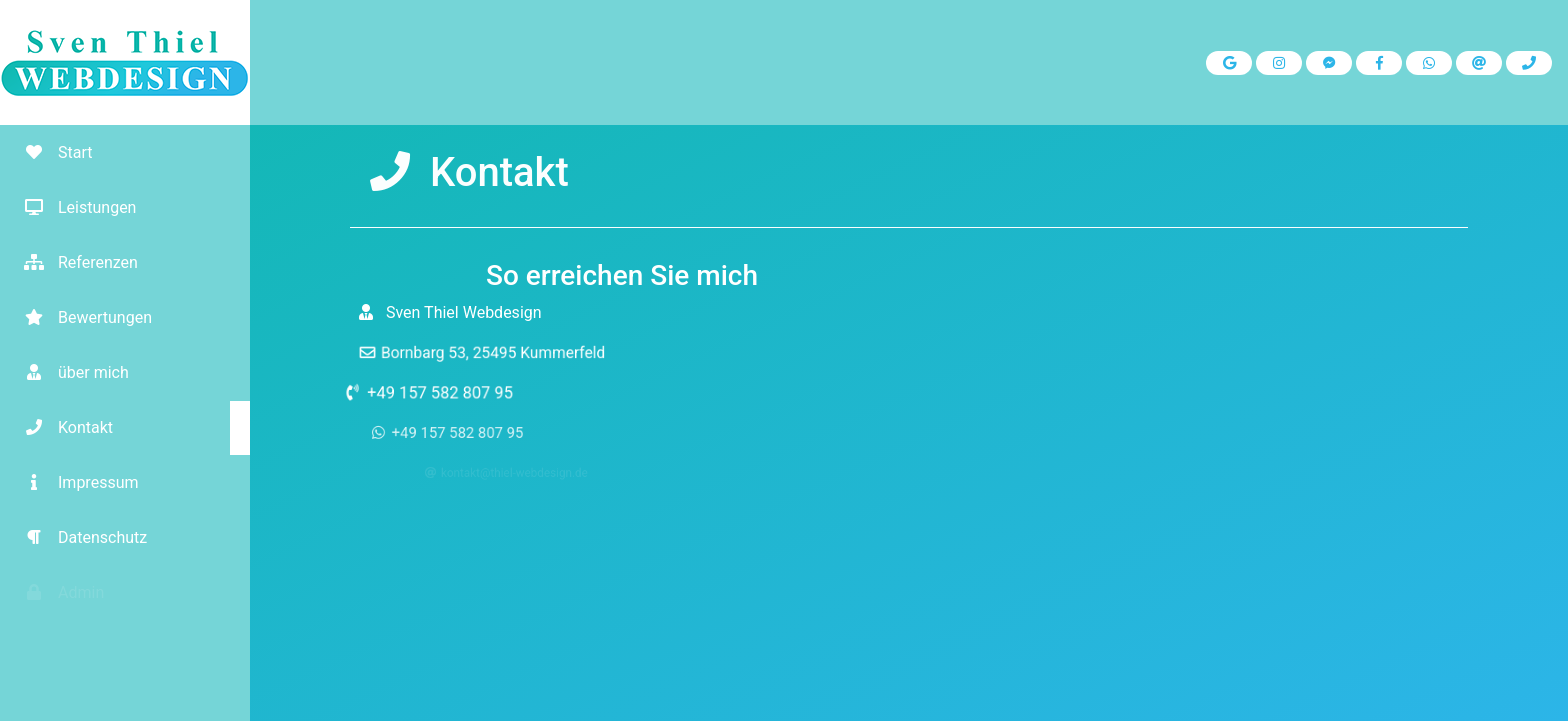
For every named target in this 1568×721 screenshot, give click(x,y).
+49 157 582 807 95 (451, 392)
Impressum (74, 482)
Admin (57, 592)
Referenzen (74, 262)
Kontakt (61, 427)
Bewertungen (81, 317)
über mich (69, 372)
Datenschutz (78, 537)
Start (51, 152)
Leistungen (73, 207)
